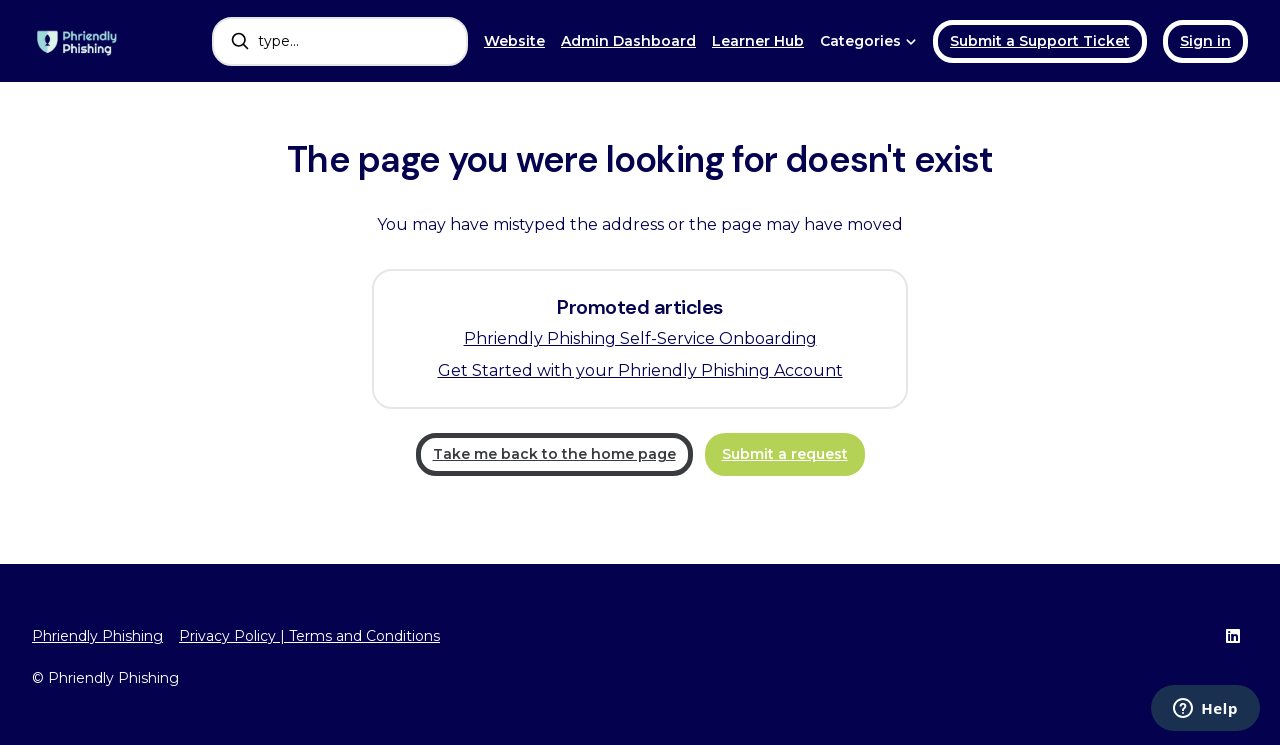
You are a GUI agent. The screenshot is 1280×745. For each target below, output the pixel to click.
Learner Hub (758, 41)
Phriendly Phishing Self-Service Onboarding (640, 338)
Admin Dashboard (628, 41)
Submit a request (785, 454)
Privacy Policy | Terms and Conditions (309, 636)
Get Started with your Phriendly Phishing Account (640, 370)
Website (514, 41)
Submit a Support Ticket (1040, 41)
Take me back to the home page (554, 454)
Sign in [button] (1205, 41)
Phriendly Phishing (97, 636)
